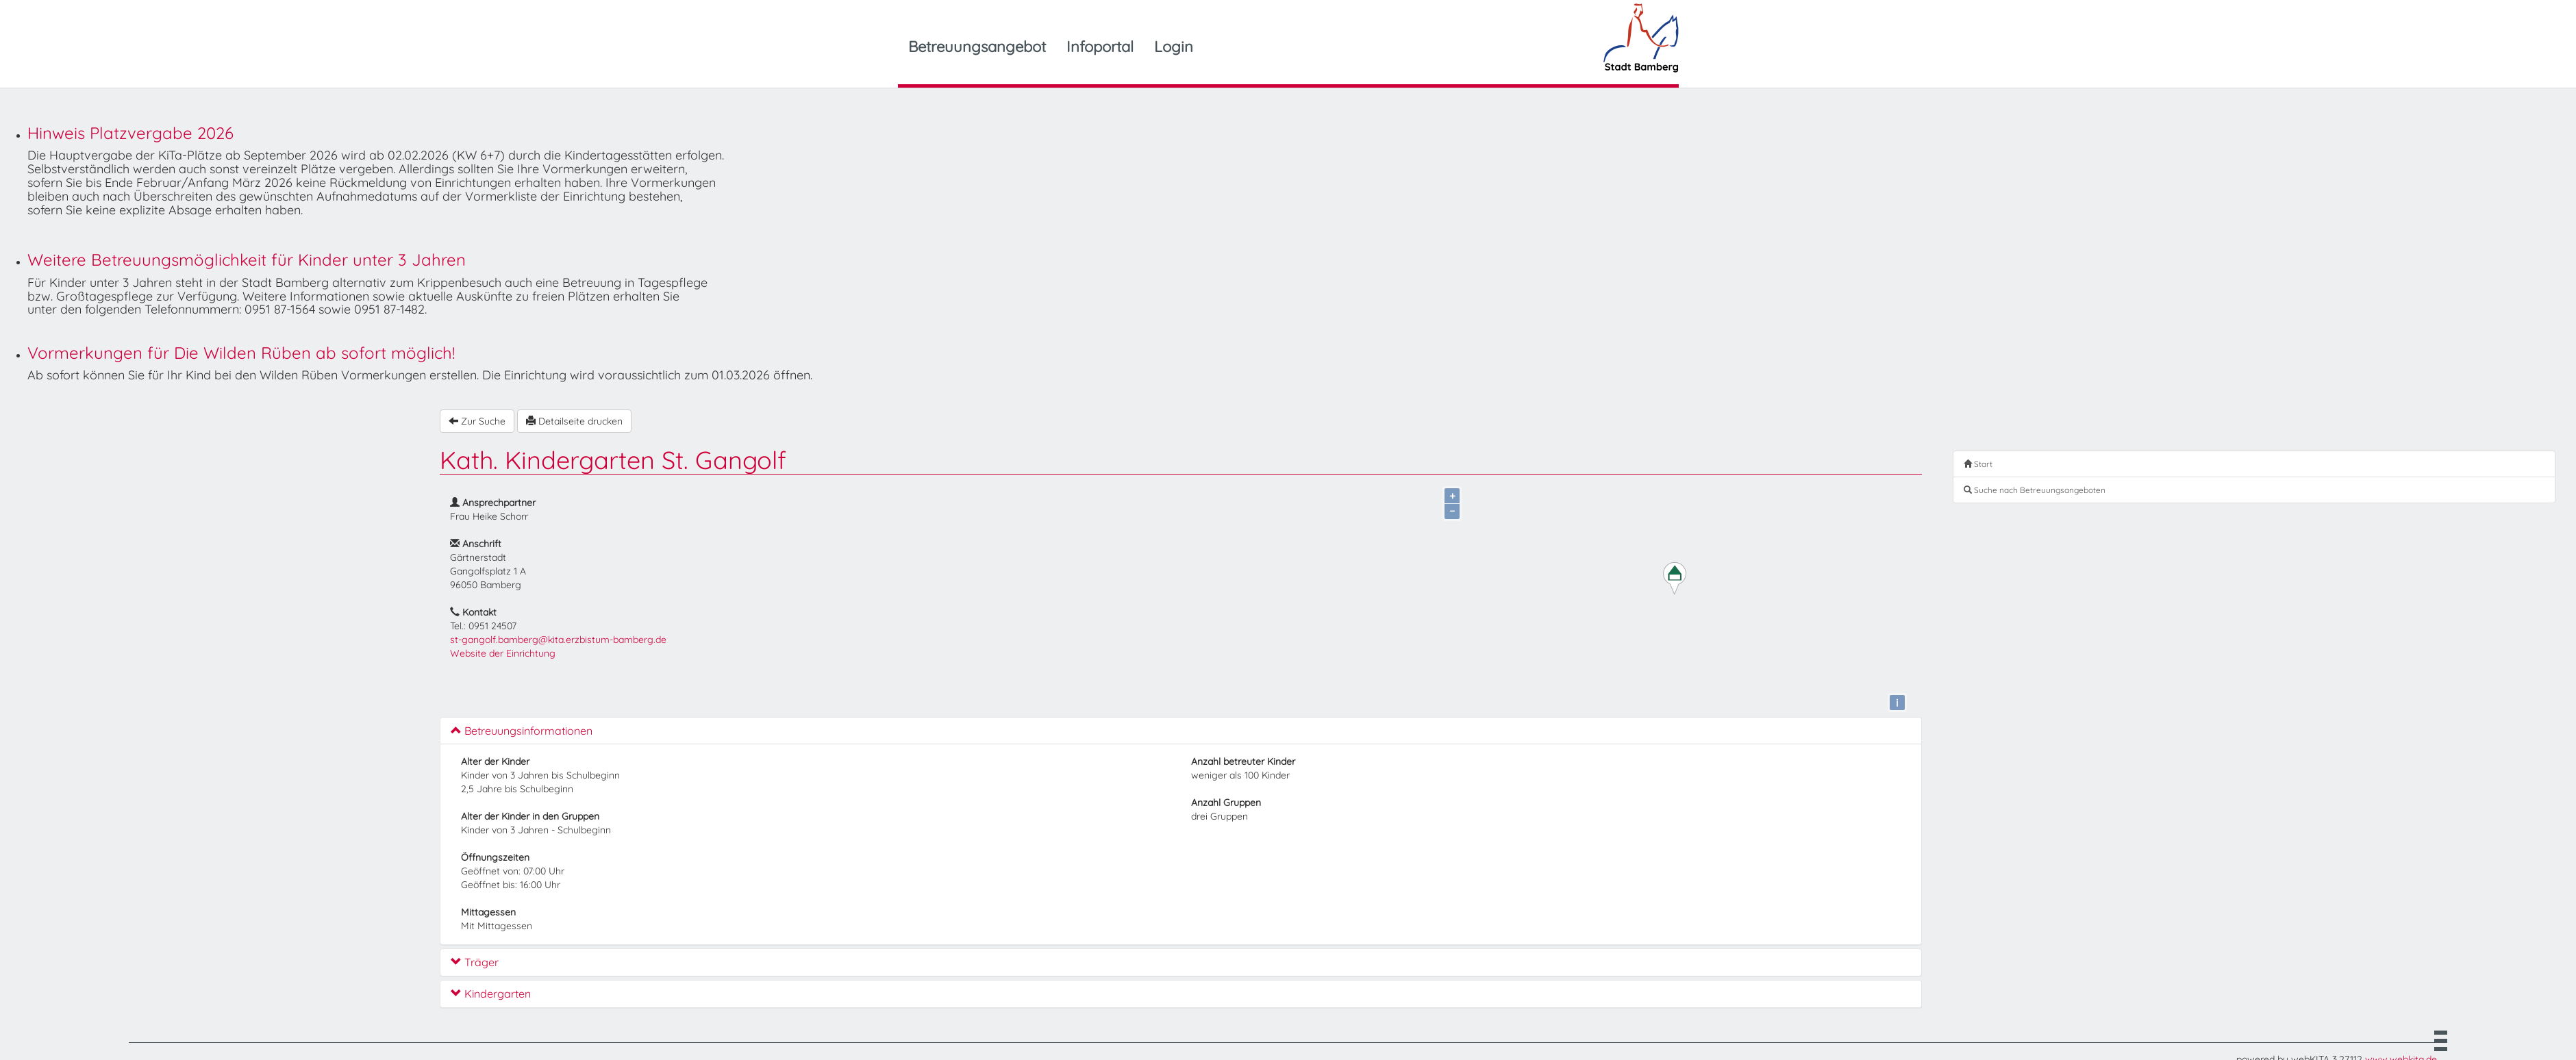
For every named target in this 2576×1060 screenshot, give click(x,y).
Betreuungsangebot (977, 46)
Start (1978, 464)
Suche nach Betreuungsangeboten (2034, 490)
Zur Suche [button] (477, 421)
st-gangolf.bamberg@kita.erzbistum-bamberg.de (558, 639)
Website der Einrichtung (502, 653)
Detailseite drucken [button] (574, 421)
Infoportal (1100, 46)
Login (1173, 46)
